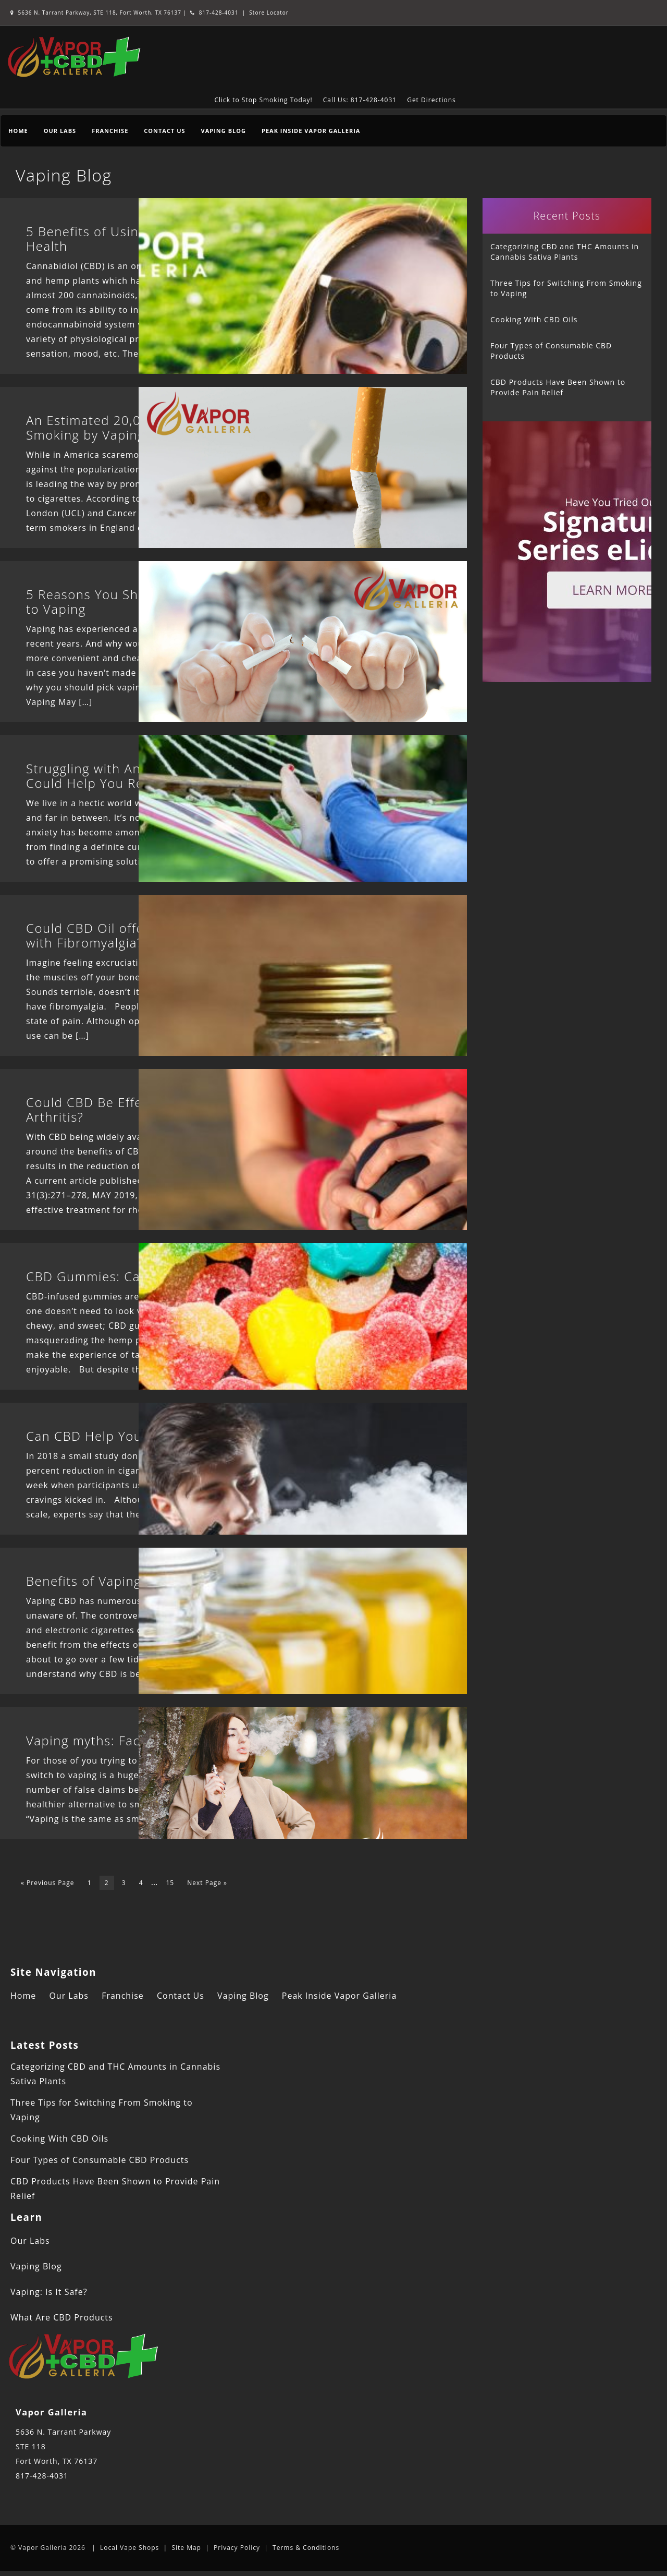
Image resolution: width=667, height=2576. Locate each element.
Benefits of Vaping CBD (99, 1580)
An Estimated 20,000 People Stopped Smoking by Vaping (143, 427)
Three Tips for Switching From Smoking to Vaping (566, 288)
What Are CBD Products (61, 2317)
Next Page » (207, 1882)
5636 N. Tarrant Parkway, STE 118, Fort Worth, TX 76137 (96, 12)
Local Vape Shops (129, 2547)
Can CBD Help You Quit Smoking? (131, 1435)
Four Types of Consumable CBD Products (551, 351)
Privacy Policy (237, 2547)
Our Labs (60, 131)
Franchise (110, 131)
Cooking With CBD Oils (533, 319)
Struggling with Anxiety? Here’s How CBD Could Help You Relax (154, 776)
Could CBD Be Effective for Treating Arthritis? (138, 1109)
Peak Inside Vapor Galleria (311, 131)
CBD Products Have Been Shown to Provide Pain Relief (557, 387)
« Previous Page (48, 1882)
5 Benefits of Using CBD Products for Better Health (164, 238)
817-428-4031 (214, 12)
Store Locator (269, 12)
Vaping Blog (223, 131)
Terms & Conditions (306, 2547)
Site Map (186, 2547)
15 (170, 1882)
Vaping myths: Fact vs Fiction (117, 1740)
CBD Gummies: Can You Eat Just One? (145, 1276)
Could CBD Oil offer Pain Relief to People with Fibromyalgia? (155, 935)
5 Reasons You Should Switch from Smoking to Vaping (164, 601)
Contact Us (164, 131)
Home (18, 131)
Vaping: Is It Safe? (49, 2292)
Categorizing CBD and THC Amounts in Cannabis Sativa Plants (564, 251)
